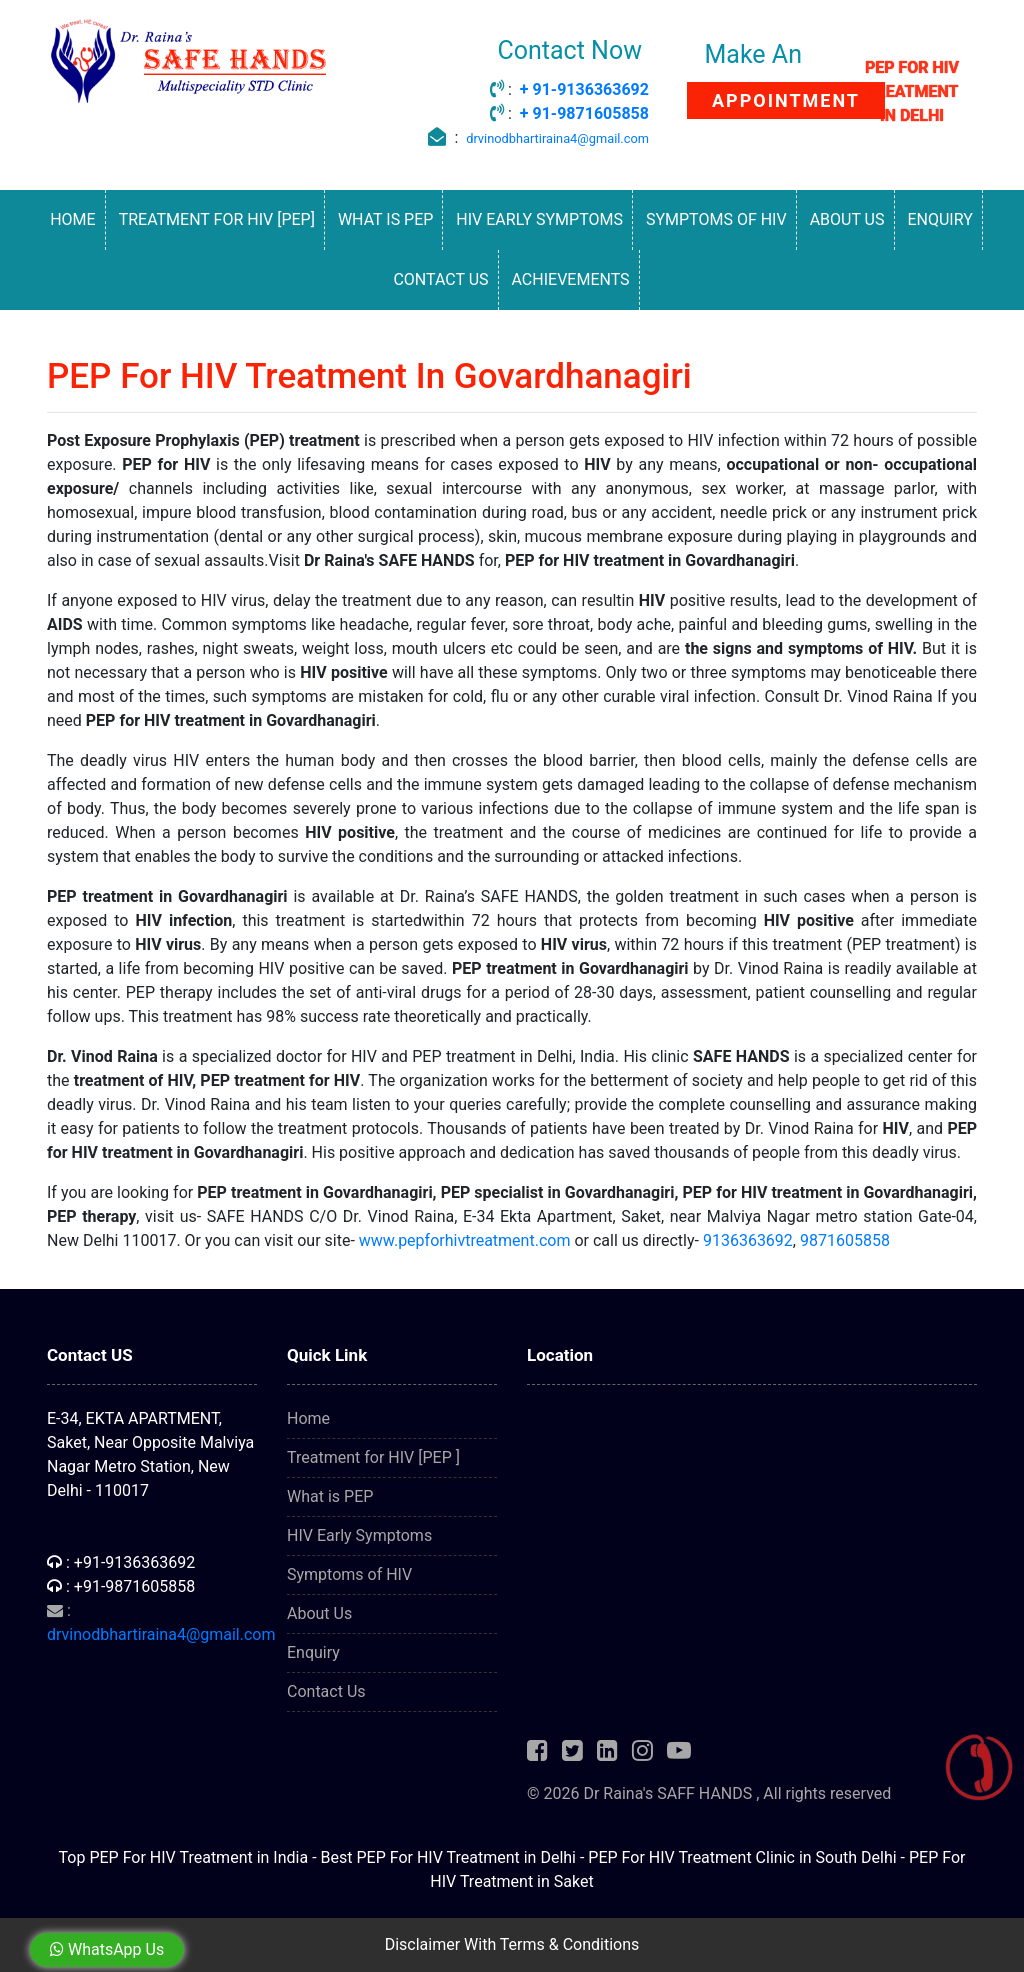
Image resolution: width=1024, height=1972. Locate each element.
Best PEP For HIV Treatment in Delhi (448, 1857)
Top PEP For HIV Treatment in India (184, 1857)
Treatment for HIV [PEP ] (373, 1457)
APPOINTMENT (786, 100)
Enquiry (939, 219)
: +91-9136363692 (121, 1562)
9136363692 (748, 1240)
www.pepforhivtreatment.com (465, 1240)
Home (72, 219)
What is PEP (385, 219)
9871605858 (845, 1240)
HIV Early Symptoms (539, 219)
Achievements (571, 279)
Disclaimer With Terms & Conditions (512, 1944)
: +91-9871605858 (121, 1586)
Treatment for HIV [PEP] (217, 219)
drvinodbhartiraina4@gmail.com (557, 138)
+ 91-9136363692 (584, 89)
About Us (847, 219)
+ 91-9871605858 (584, 113)
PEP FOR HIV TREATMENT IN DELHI (912, 91)
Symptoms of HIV (716, 219)
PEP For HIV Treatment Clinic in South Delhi (742, 1857)
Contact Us (440, 279)
